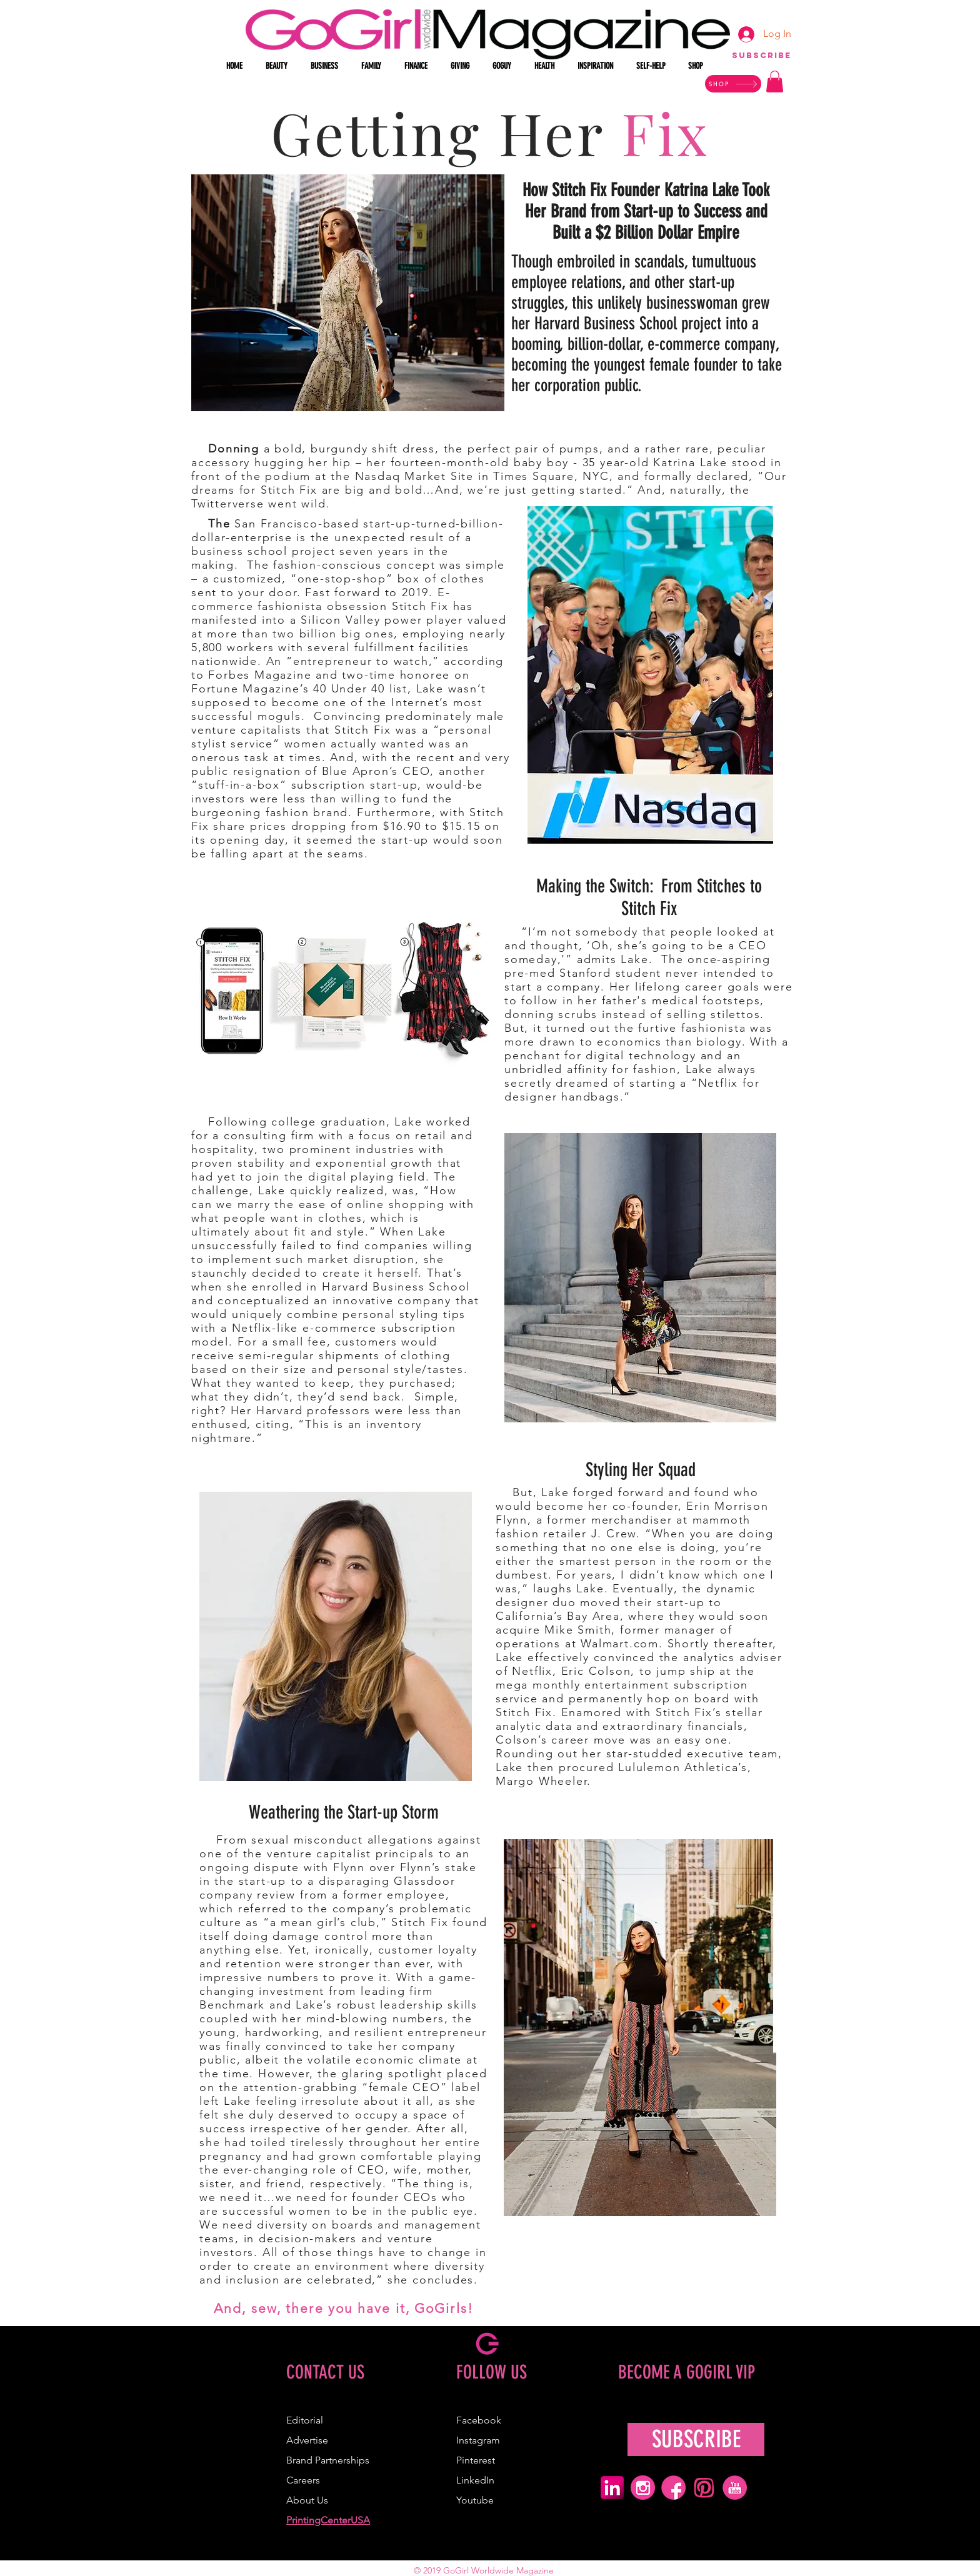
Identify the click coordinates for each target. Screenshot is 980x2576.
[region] (761, 61)
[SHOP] (733, 83)
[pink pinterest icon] (704, 2487)
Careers (303, 2480)
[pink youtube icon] (734, 2487)
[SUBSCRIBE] (696, 2439)
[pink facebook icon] (673, 2487)
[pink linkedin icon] (612, 2487)
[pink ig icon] (643, 2487)
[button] (278, 66)
